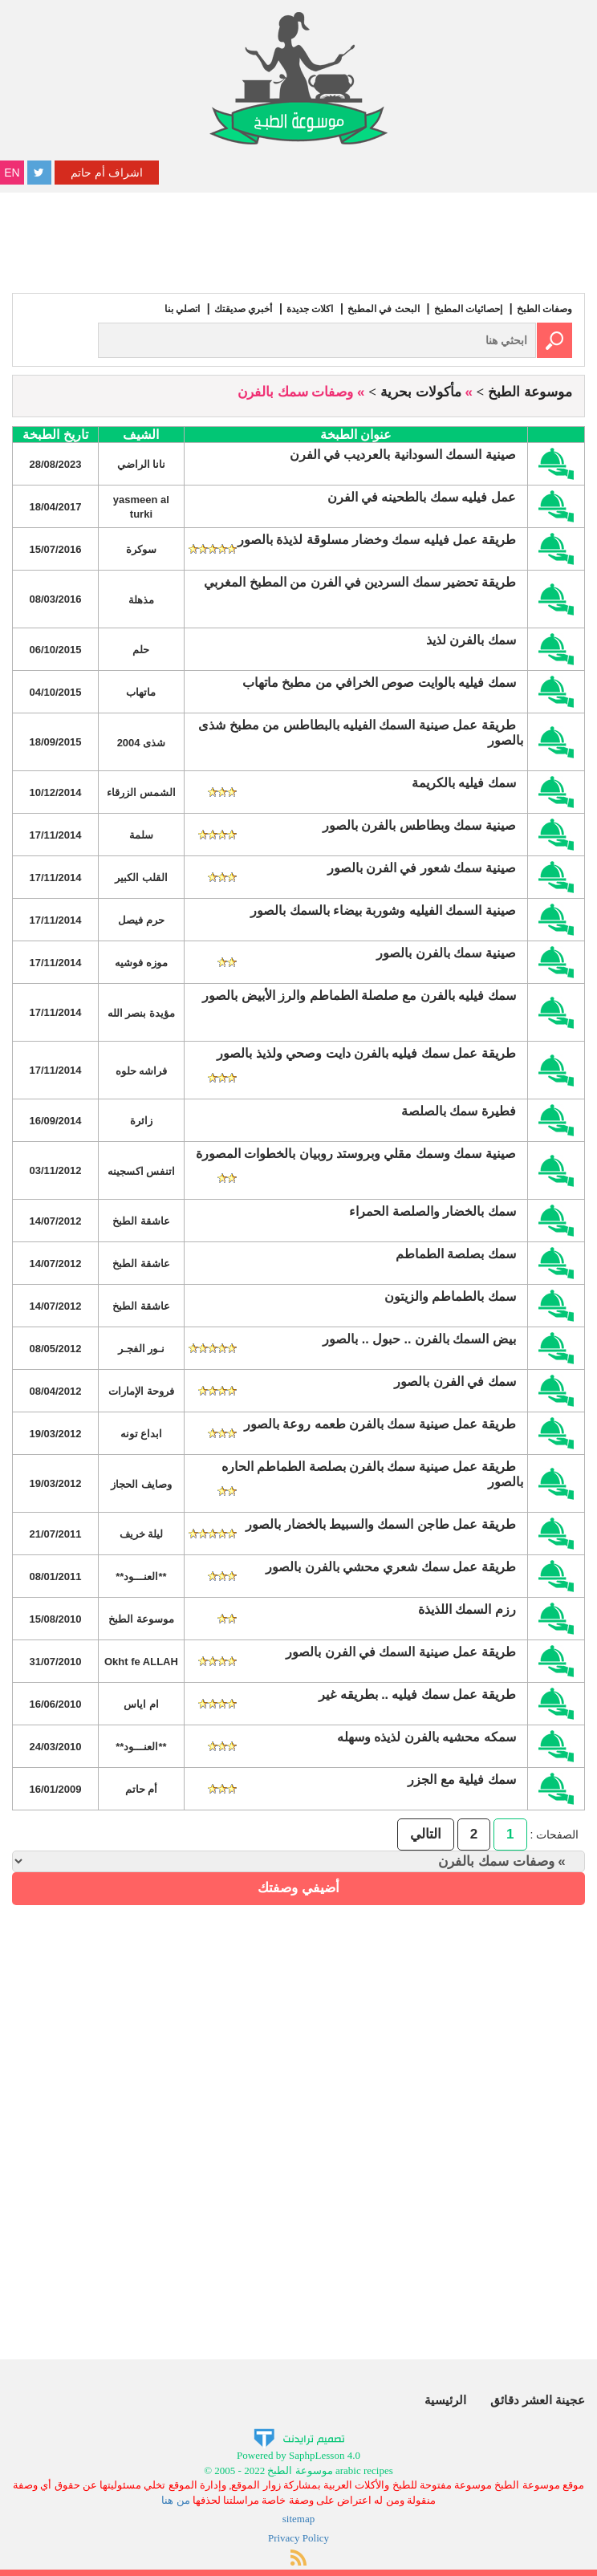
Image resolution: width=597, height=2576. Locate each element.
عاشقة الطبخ (141, 1221)
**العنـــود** (141, 1576)
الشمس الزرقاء (141, 792)
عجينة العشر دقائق (537, 2400)
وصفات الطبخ (544, 309)
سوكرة (141, 549)
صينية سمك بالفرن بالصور (445, 953)
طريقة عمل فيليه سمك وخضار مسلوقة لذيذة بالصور (377, 539)
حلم (140, 650)
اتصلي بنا (182, 309)
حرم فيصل (141, 920)
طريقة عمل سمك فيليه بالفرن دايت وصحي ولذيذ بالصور (366, 1053)
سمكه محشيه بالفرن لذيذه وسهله (426, 1737)
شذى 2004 (141, 743)
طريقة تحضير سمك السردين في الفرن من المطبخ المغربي (360, 582)
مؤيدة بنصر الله (141, 1013)
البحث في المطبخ (383, 309)
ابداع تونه (141, 1434)
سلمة (141, 835)
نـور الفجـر (141, 1349)
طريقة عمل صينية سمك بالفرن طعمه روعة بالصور (380, 1424)
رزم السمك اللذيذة (467, 1609)
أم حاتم (141, 1789)
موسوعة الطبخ (530, 392)
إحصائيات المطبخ (468, 309)
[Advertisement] (298, 241)
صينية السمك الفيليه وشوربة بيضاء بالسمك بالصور (383, 910)
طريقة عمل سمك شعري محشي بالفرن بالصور (391, 1567)
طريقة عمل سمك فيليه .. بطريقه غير (417, 1694)
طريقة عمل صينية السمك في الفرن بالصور (401, 1652)
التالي (425, 1834)
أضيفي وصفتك (298, 1887)
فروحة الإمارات (141, 1391)
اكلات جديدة (309, 309)
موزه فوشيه (141, 963)
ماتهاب (141, 692)
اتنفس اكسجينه (142, 1171)
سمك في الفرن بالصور (454, 1381)
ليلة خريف (142, 1534)
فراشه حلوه (142, 1071)
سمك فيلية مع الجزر (461, 1779)
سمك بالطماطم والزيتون (450, 1296)
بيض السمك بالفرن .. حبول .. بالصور (419, 1339)
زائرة (141, 1121)
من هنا (175, 2500)
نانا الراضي (141, 464)
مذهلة (141, 600)
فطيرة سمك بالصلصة (458, 1111)
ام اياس (141, 1704)
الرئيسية (445, 2400)
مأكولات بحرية (420, 392)
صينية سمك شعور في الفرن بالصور (421, 868)
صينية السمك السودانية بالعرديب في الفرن (403, 454)
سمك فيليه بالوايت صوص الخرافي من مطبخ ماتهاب (379, 682)
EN (11, 172)
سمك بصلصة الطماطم (456, 1254)
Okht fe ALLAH (141, 1662)
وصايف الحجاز (141, 1484)
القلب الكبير (141, 878)
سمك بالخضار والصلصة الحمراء (432, 1211)
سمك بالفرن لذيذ (471, 640)
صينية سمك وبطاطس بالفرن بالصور (419, 825)
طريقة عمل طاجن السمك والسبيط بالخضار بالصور (381, 1524)
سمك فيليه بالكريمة (464, 783)
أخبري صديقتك (243, 309)
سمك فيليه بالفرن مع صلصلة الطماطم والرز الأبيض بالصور (359, 995)
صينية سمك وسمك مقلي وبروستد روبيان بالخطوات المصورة (356, 1153)
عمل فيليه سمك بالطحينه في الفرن (421, 497)
